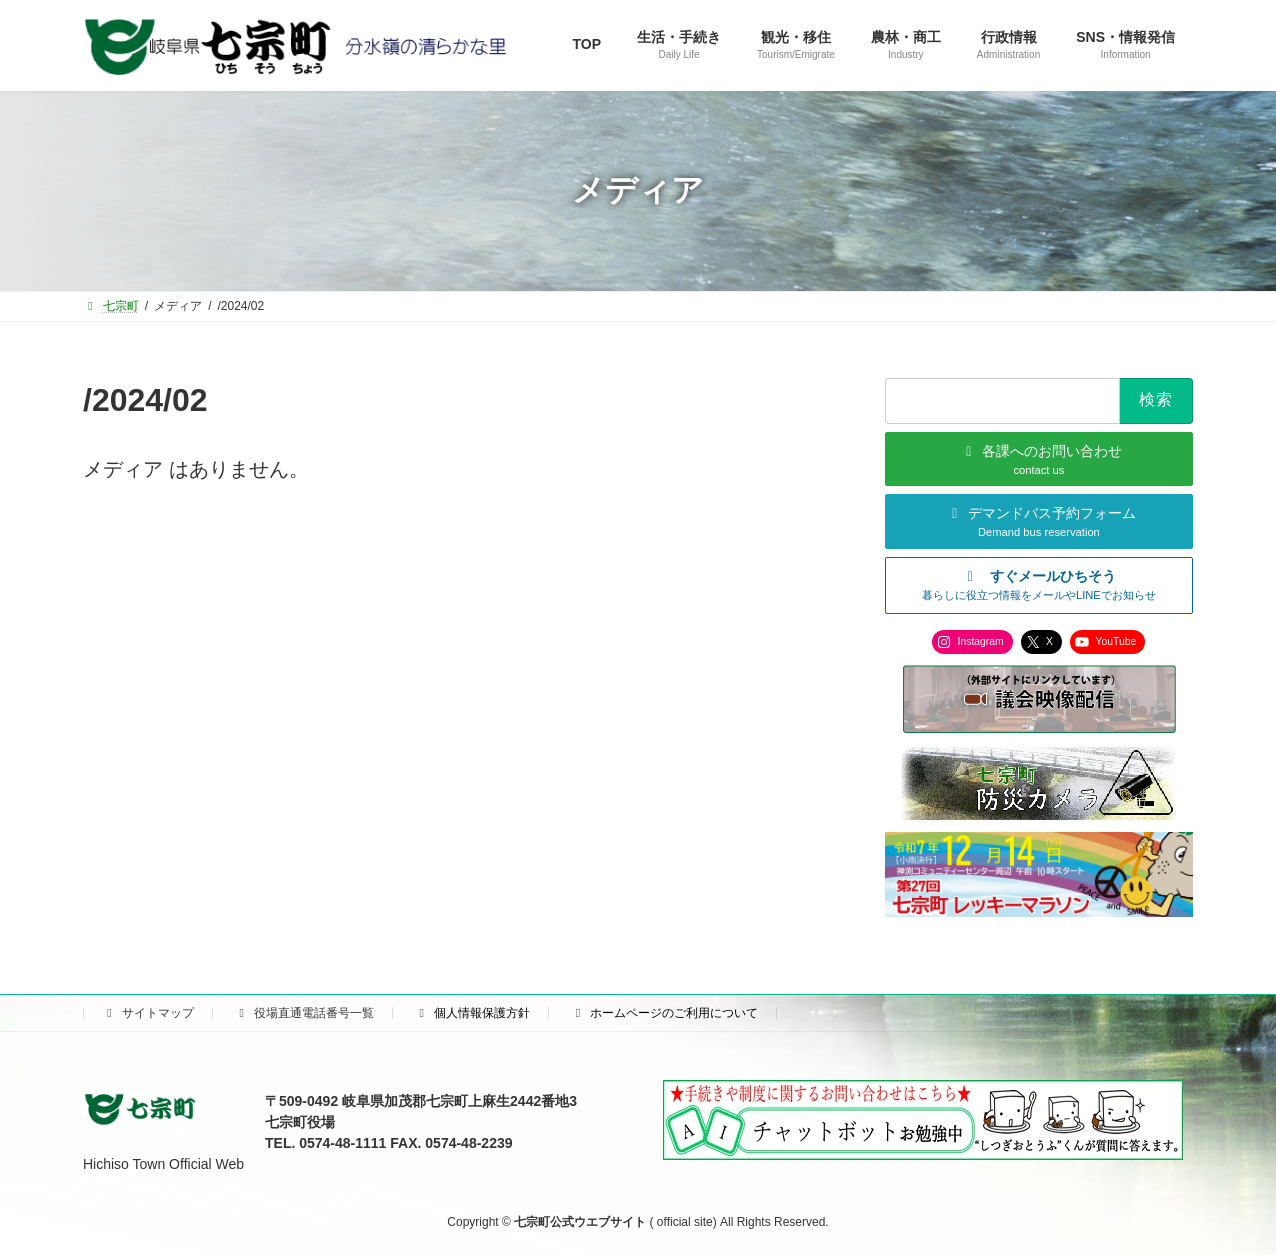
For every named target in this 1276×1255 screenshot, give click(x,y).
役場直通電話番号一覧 (304, 1013)
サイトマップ (148, 1013)
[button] (1039, 584)
